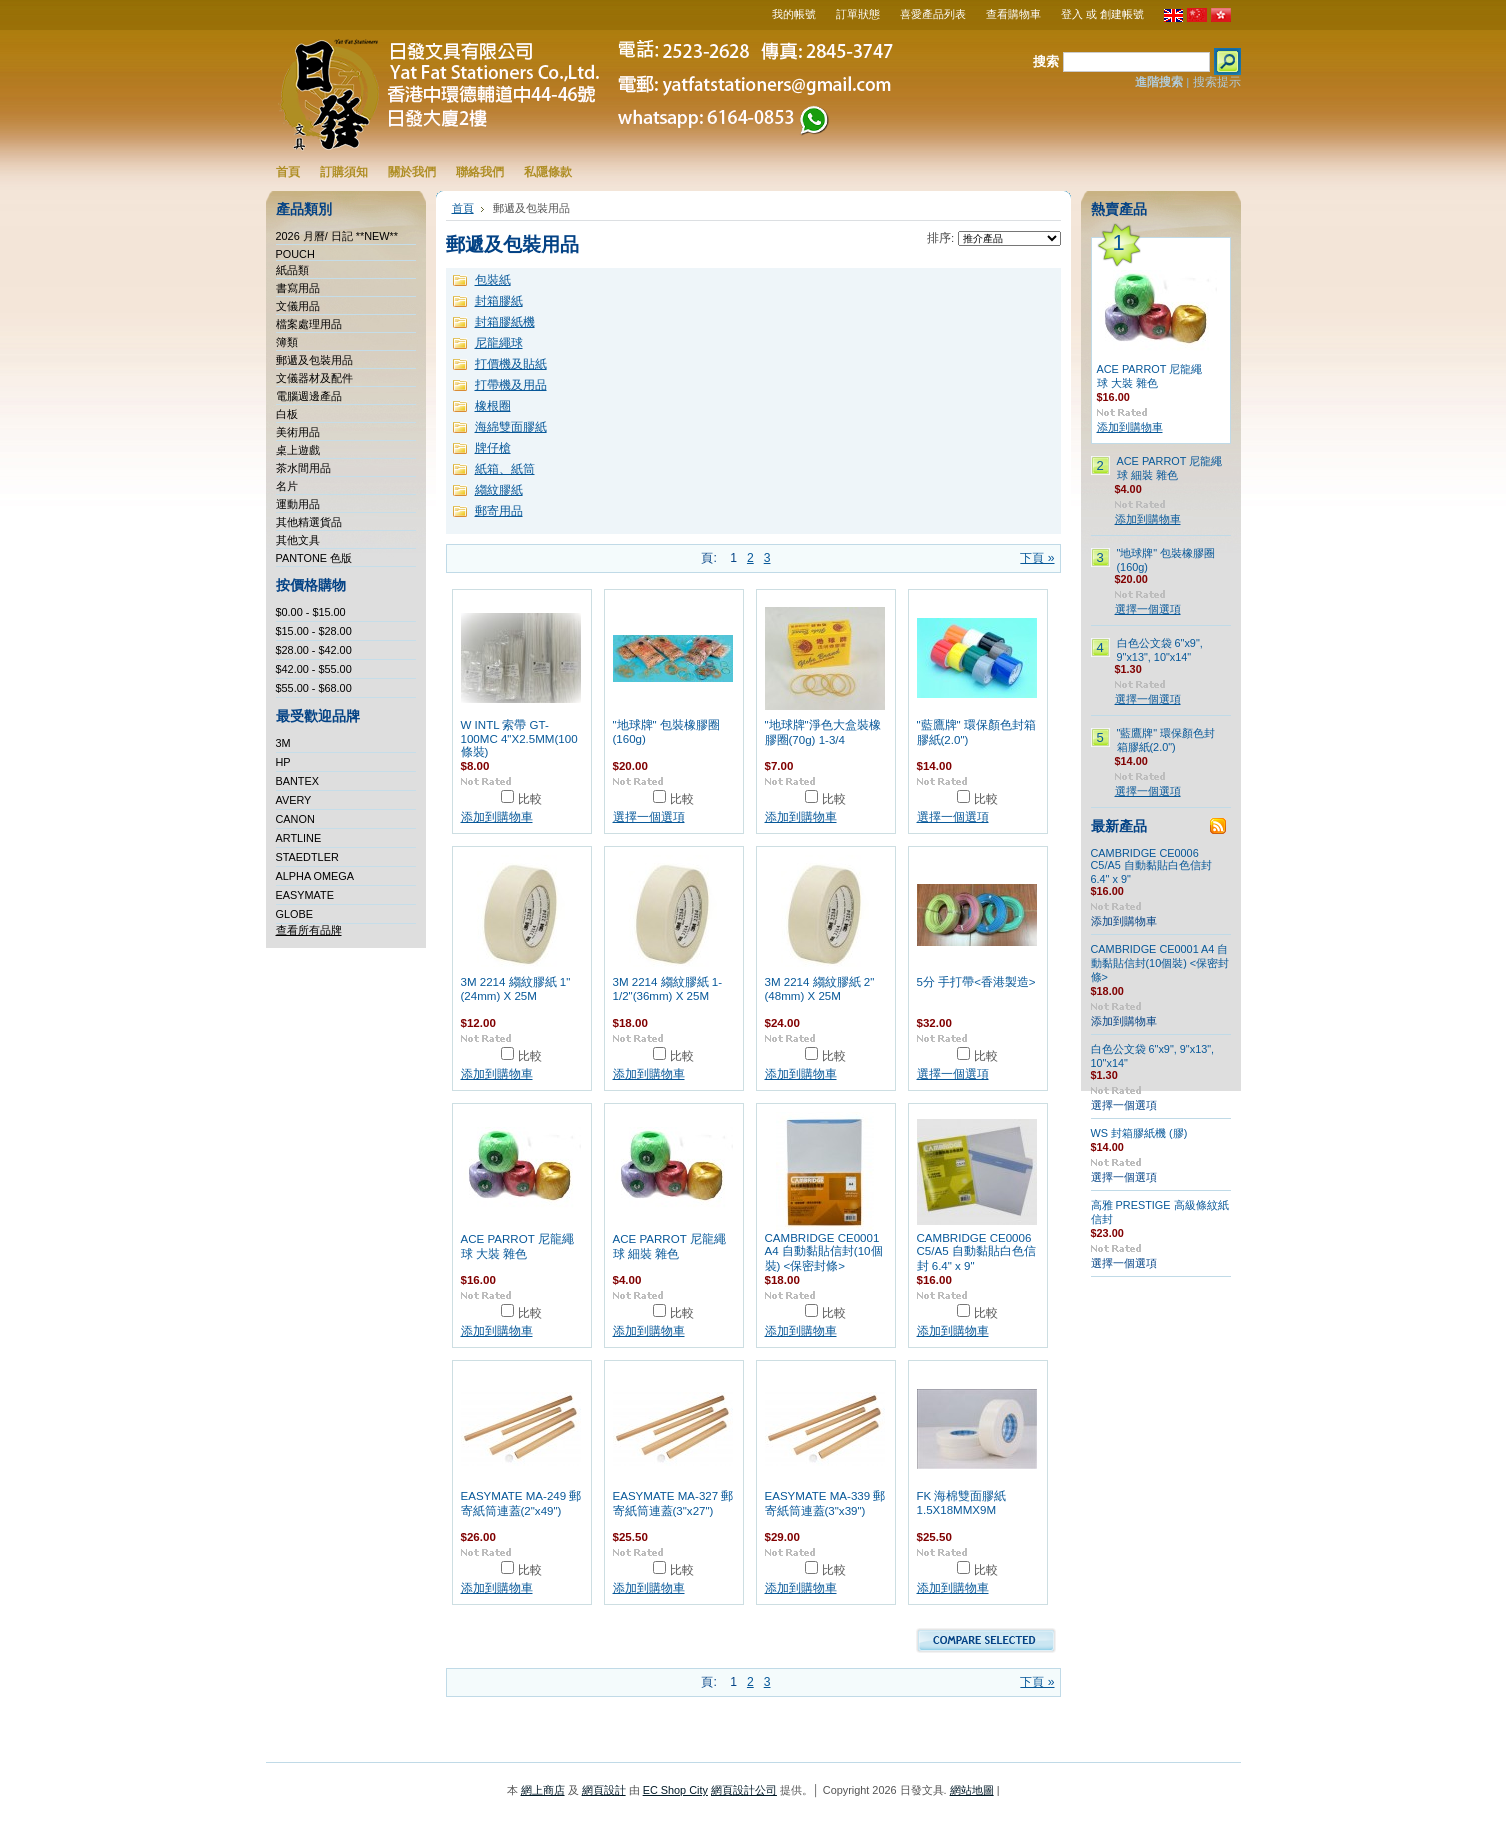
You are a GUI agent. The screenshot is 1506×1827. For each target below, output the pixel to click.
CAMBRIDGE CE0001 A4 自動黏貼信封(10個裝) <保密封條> (824, 1252)
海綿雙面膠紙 (511, 427)
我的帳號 (794, 14)
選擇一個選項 (649, 817)
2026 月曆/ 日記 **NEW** (337, 236)
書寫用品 (298, 288)
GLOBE (294, 914)
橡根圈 (493, 406)
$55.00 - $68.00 (314, 688)
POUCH (295, 254)
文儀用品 (298, 306)
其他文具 (298, 540)
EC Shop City (675, 1790)
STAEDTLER (307, 857)
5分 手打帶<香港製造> (976, 982)
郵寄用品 (499, 511)
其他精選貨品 (309, 522)
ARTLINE (299, 838)
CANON (295, 819)
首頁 (463, 208)
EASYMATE (305, 895)
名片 (287, 486)
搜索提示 (1217, 82)
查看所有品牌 (309, 930)
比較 (530, 799)
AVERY (294, 800)
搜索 (1046, 61)
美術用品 (298, 432)
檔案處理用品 (309, 324)
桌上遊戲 (298, 450)
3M (283, 743)
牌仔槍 (493, 448)
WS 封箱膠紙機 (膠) (1139, 1133)
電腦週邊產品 (309, 396)
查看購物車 (1013, 14)
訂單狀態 (858, 14)
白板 (287, 414)
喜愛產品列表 (933, 14)
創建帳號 (1122, 14)
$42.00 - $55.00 (314, 669)
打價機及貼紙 (511, 364)
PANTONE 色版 (314, 558)
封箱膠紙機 (505, 322)
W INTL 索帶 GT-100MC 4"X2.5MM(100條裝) (519, 738)
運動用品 (298, 504)
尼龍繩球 (499, 343)
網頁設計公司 (744, 1790)
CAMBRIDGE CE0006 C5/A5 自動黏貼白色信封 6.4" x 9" (976, 1252)
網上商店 (543, 1790)
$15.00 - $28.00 (314, 631)
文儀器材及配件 (314, 378)
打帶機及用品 (511, 385)
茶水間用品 (303, 468)
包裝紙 (493, 280)
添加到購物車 (497, 817)
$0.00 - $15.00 (311, 612)
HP (283, 762)
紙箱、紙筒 (505, 469)
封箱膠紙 (499, 301)
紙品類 (292, 270)
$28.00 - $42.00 (314, 650)
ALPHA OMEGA (315, 876)
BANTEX (298, 781)
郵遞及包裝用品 (314, 360)
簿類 (287, 342)
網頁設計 (604, 1790)
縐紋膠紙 (499, 490)
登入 (1072, 14)
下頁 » (1037, 558)
